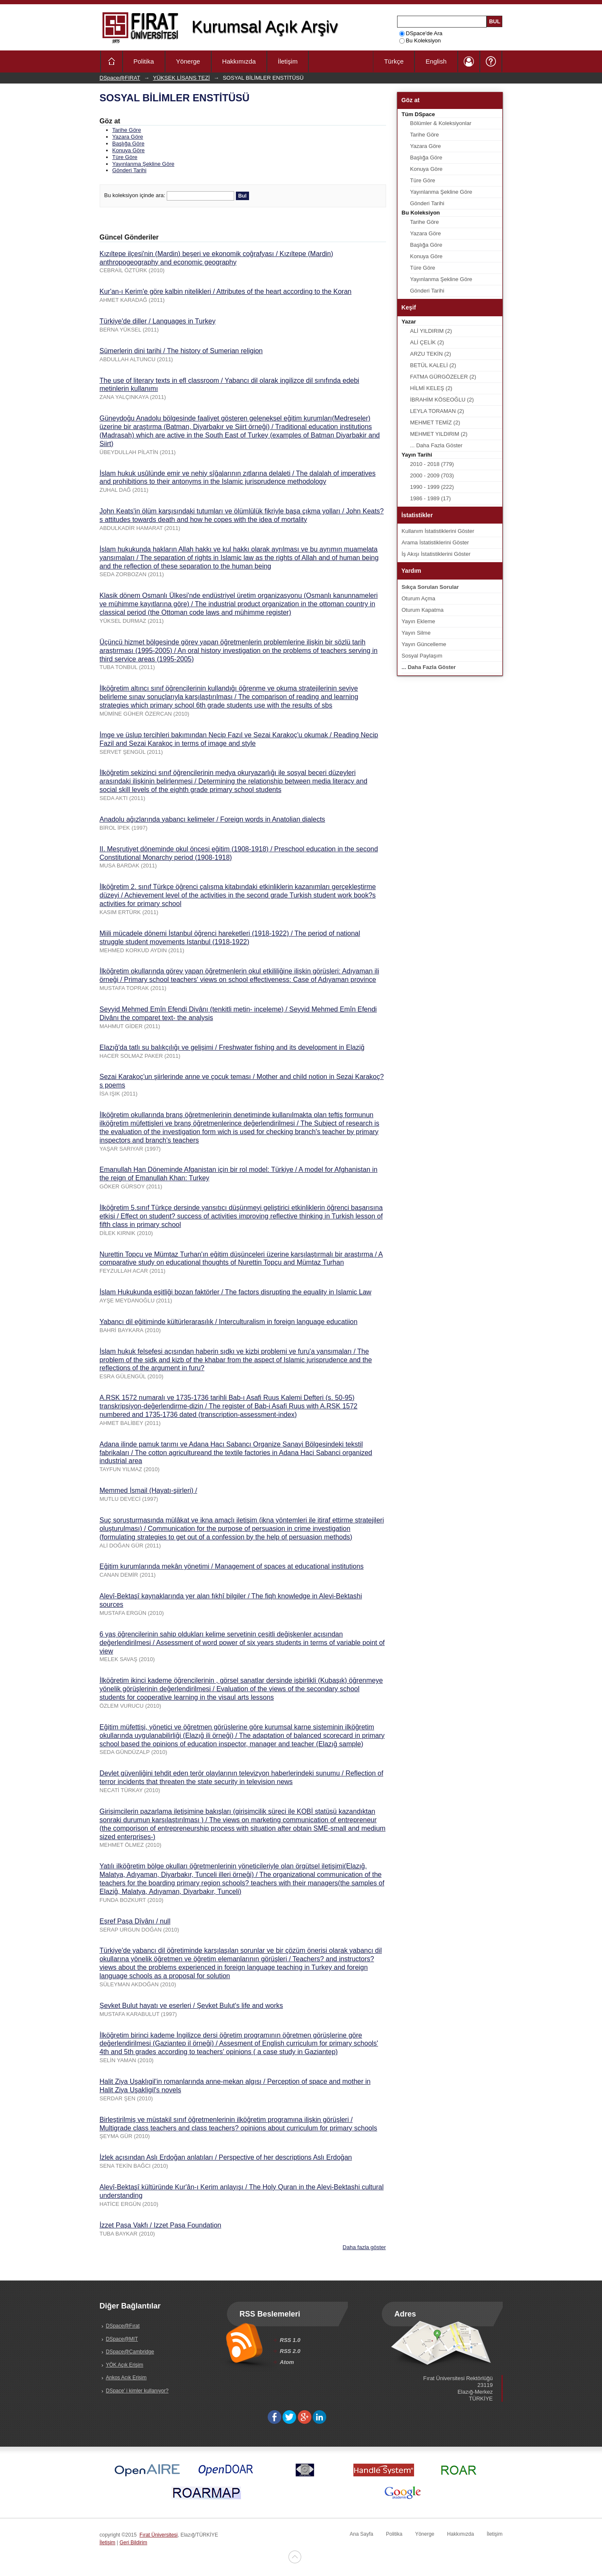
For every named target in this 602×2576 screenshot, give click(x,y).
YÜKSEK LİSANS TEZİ (181, 78)
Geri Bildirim (133, 2542)
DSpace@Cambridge (130, 2352)
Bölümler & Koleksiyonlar (441, 123)
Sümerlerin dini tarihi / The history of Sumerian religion (181, 350)
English (436, 61)
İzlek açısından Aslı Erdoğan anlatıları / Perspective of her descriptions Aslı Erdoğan (226, 2157)
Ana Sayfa (361, 2534)
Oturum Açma (418, 598)
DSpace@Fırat (123, 2326)
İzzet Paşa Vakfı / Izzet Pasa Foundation (160, 2225)
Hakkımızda (239, 61)
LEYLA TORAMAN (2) (437, 411)
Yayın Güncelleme (424, 644)
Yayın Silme (416, 633)
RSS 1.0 (290, 2340)
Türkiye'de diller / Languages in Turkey (158, 321)
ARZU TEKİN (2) (430, 354)
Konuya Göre (128, 150)
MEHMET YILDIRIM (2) (439, 434)
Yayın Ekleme (418, 621)
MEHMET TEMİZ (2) (435, 422)
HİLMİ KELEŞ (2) (431, 388)
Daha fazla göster (364, 2247)
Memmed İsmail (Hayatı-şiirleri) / (148, 1490)
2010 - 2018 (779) (432, 464)
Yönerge (188, 61)
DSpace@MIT (122, 2339)
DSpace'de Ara (420, 33)
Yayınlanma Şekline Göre (143, 164)
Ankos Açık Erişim (126, 2378)
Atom (287, 2362)
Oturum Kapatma (423, 610)
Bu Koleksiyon (420, 40)
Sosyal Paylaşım (422, 655)
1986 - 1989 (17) (430, 498)
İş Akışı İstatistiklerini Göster (436, 554)
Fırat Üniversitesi (159, 2535)
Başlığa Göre (128, 143)
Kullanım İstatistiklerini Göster (438, 531)
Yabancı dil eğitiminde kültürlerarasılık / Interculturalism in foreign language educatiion (229, 1321)
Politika (144, 61)
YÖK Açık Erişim (124, 2365)
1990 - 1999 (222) (432, 487)
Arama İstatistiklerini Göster (435, 542)
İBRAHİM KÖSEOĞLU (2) (442, 399)
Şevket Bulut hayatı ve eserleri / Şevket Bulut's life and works (191, 2005)
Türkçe (393, 61)
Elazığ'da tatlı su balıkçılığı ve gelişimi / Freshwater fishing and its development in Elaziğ (232, 1047)
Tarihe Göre (126, 130)
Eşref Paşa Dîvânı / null (135, 1921)
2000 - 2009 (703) (432, 475)
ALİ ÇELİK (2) (427, 342)
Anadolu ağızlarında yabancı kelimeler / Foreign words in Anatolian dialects (212, 819)
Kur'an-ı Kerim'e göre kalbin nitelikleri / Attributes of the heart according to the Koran (226, 291)
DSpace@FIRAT (120, 78)
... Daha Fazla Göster (436, 445)
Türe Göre (124, 157)
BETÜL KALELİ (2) (433, 365)
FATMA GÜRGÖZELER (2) (443, 377)
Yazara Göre (127, 137)
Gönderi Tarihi (129, 170)
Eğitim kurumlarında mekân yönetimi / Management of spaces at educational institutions (232, 1566)
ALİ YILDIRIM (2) (431, 331)
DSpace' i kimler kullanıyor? (137, 2391)
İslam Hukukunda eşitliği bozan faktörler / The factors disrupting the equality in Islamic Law (236, 1292)
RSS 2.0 (290, 2351)
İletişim (288, 61)
